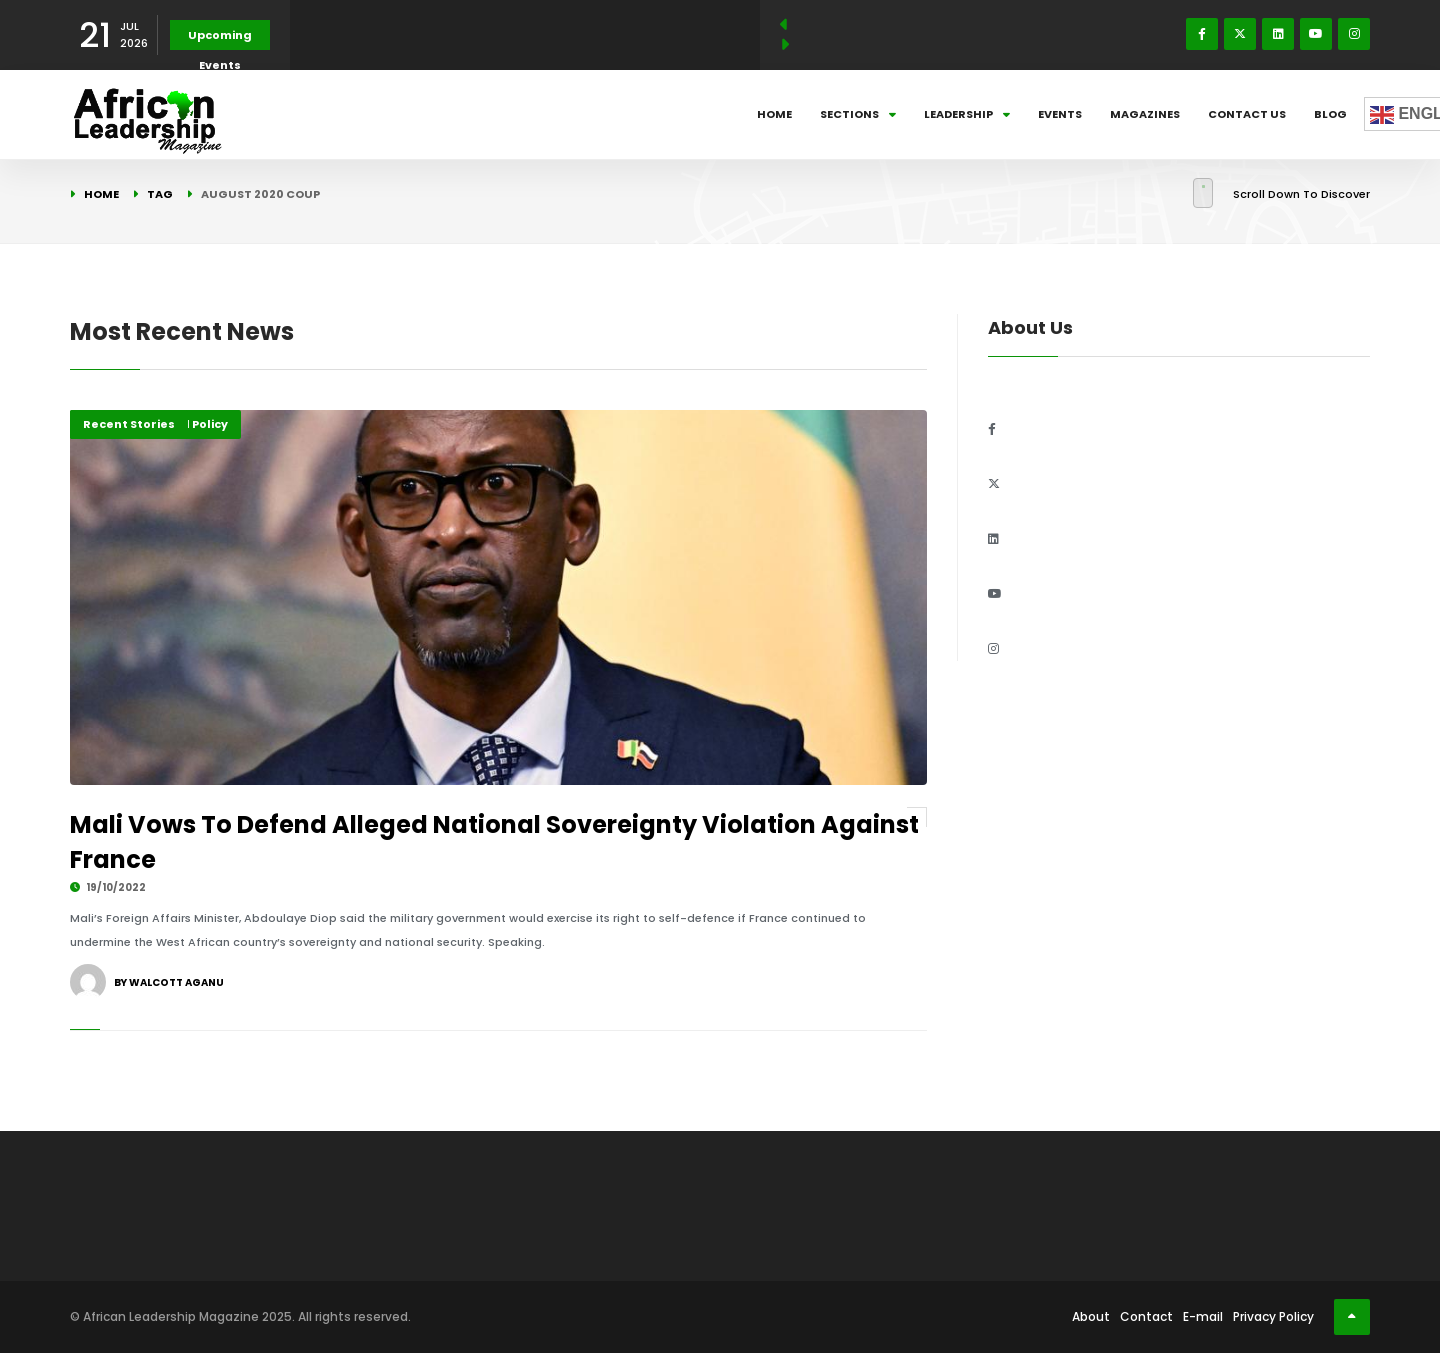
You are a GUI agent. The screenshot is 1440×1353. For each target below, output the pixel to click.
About (1091, 1316)
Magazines (1145, 114)
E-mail (1203, 1316)
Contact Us (1247, 114)
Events (1060, 114)
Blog (1330, 114)
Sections (858, 114)
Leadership (967, 114)
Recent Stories (129, 424)
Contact (1146, 1316)
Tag (160, 194)
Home (774, 114)
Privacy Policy (1273, 1316)
